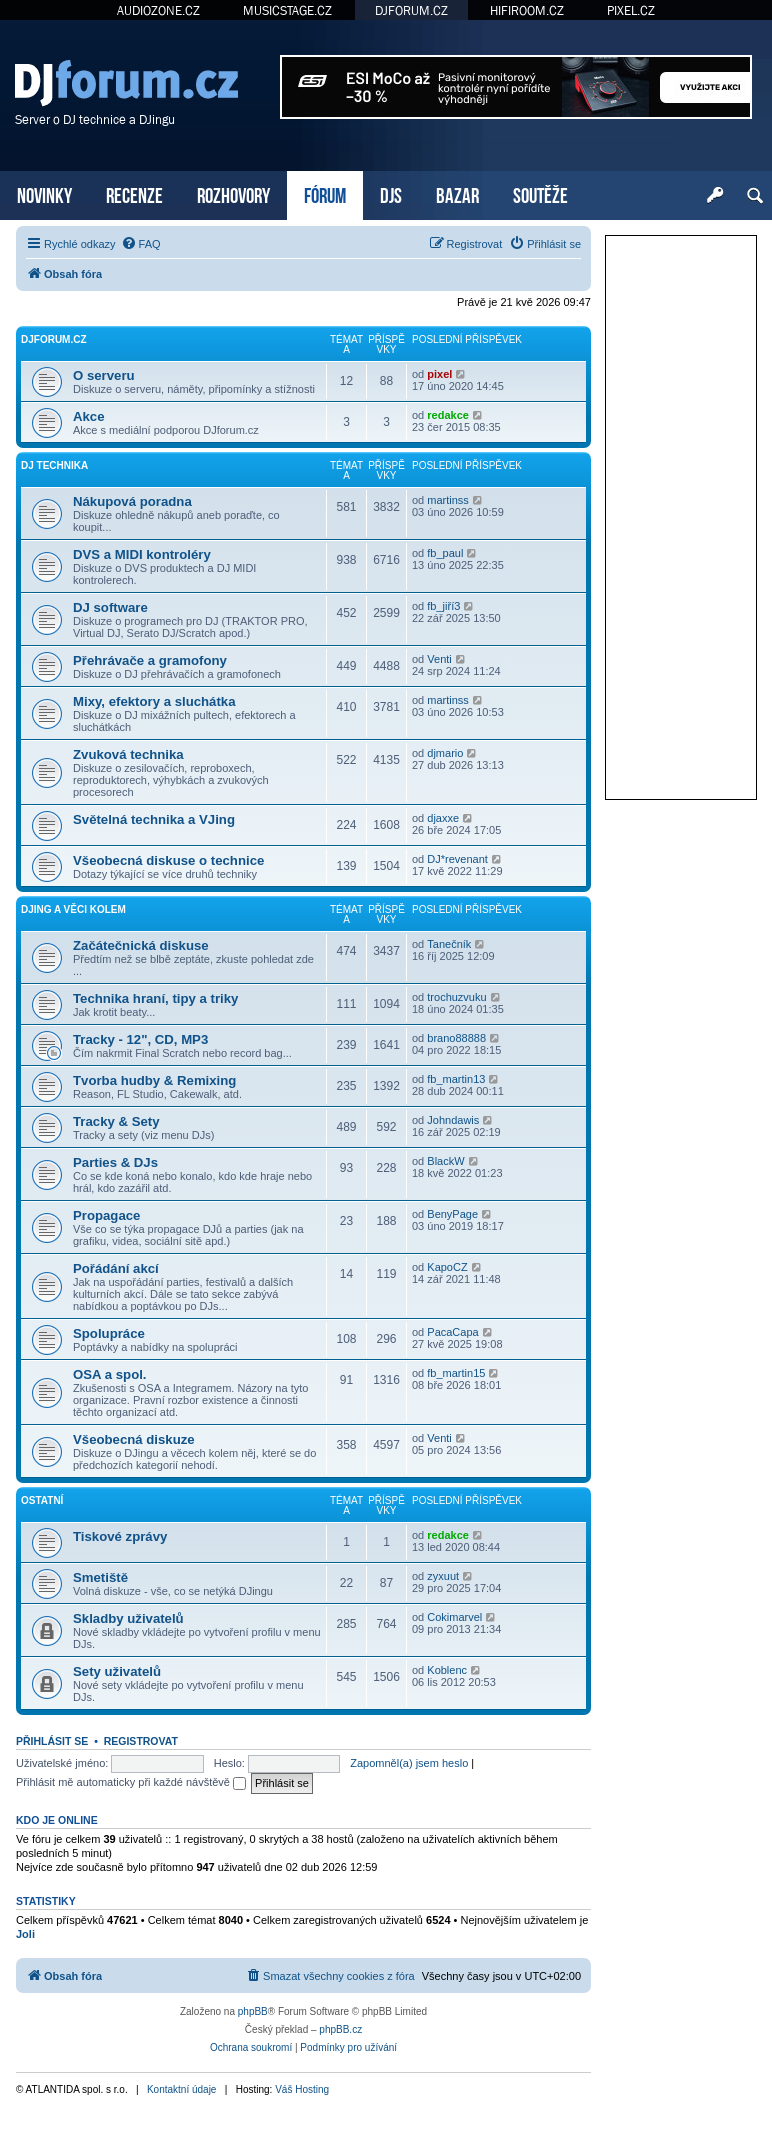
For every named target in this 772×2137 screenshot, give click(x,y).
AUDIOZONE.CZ (158, 10)
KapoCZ (447, 1267)
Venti (439, 659)
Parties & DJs (115, 1162)
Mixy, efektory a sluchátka (154, 701)
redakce (448, 415)
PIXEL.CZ (631, 10)
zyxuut (443, 1576)
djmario (445, 753)
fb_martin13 (456, 1079)
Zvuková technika (128, 754)
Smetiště (100, 1577)
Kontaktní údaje (182, 2089)
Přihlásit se (52, 1741)
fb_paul (445, 553)
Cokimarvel (454, 1617)
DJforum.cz (54, 339)
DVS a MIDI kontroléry (142, 554)
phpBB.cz (340, 2029)
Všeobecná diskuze (134, 1439)
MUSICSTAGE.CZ (287, 10)
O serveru (104, 375)
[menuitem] (141, 244)
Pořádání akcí (116, 1268)
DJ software (110, 607)
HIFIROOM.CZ (527, 10)
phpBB (253, 2011)
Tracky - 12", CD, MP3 (140, 1039)
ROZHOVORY (233, 193)
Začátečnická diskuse (141, 945)
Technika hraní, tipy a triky (155, 998)
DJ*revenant (457, 859)
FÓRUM (325, 193)
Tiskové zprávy (120, 1536)
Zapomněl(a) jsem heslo (409, 1763)
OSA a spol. (110, 1374)
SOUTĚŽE (540, 193)
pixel (439, 374)
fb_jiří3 (443, 606)
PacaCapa (452, 1332)
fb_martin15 (456, 1373)
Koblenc (447, 1670)
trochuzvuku (456, 997)
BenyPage (452, 1214)
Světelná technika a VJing (154, 819)
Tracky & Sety (116, 1121)
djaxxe (443, 818)
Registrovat (141, 1741)
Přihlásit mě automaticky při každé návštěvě (131, 1782)
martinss (448, 500)
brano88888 (456, 1038)
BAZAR (457, 193)
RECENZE (134, 193)
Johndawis (453, 1120)
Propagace (106, 1215)
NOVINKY (44, 193)
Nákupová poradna (132, 501)
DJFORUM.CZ (411, 10)
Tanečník (449, 944)
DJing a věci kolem (73, 909)
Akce (89, 416)
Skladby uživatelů (128, 1618)
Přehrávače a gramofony (150, 660)
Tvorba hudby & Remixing (154, 1080)
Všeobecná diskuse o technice (168, 860)
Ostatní (42, 1500)
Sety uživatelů (117, 1671)
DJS (391, 193)
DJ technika (54, 465)
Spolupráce (109, 1333)
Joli (25, 1934)
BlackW (445, 1161)
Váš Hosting (302, 2089)
